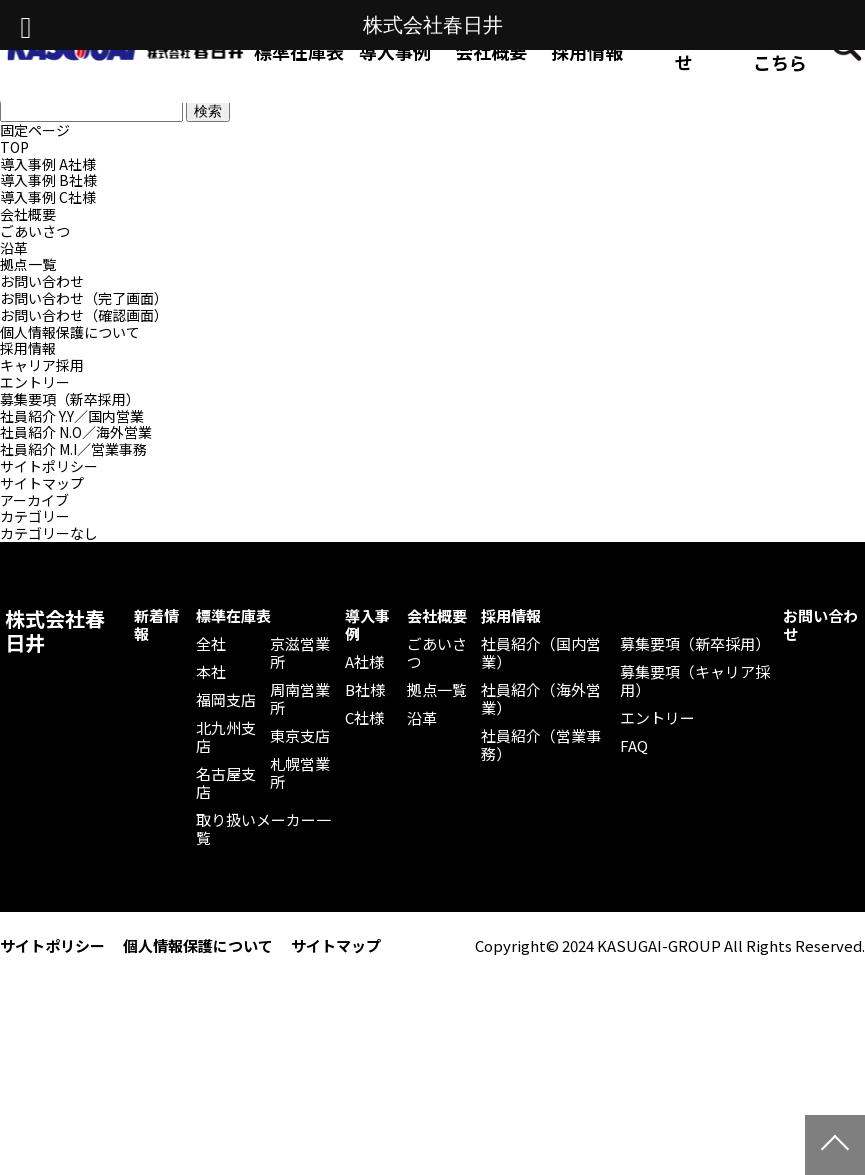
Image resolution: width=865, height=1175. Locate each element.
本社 (211, 672)
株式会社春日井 (55, 631)
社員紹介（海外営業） (541, 699)
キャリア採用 (42, 365)
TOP (14, 147)
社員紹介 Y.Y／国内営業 (72, 416)
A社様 (364, 662)
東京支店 (300, 736)
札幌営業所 (300, 773)
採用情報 (587, 51)
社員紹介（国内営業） (541, 653)
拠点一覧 (28, 264)
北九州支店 (226, 737)
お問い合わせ (684, 51)
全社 (211, 644)
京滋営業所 (300, 653)
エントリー (35, 382)
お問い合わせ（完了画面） (84, 298)
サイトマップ (42, 483)
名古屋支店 (226, 783)
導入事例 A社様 (48, 164)
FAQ (634, 746)
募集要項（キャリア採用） (695, 681)
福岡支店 (226, 700)
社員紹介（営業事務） (541, 745)
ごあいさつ (35, 231)
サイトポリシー (49, 466)
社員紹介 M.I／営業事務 (73, 449)
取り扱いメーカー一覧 (263, 829)
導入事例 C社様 (48, 197)
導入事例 (367, 625)
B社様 (365, 690)
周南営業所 (300, 699)
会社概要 (28, 214)
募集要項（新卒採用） (70, 399)
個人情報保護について (70, 332)
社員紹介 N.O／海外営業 (76, 432)
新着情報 (156, 625)
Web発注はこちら (779, 51)
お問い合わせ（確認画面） (84, 315)
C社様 (364, 718)
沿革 (14, 248)
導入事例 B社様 (48, 180)
